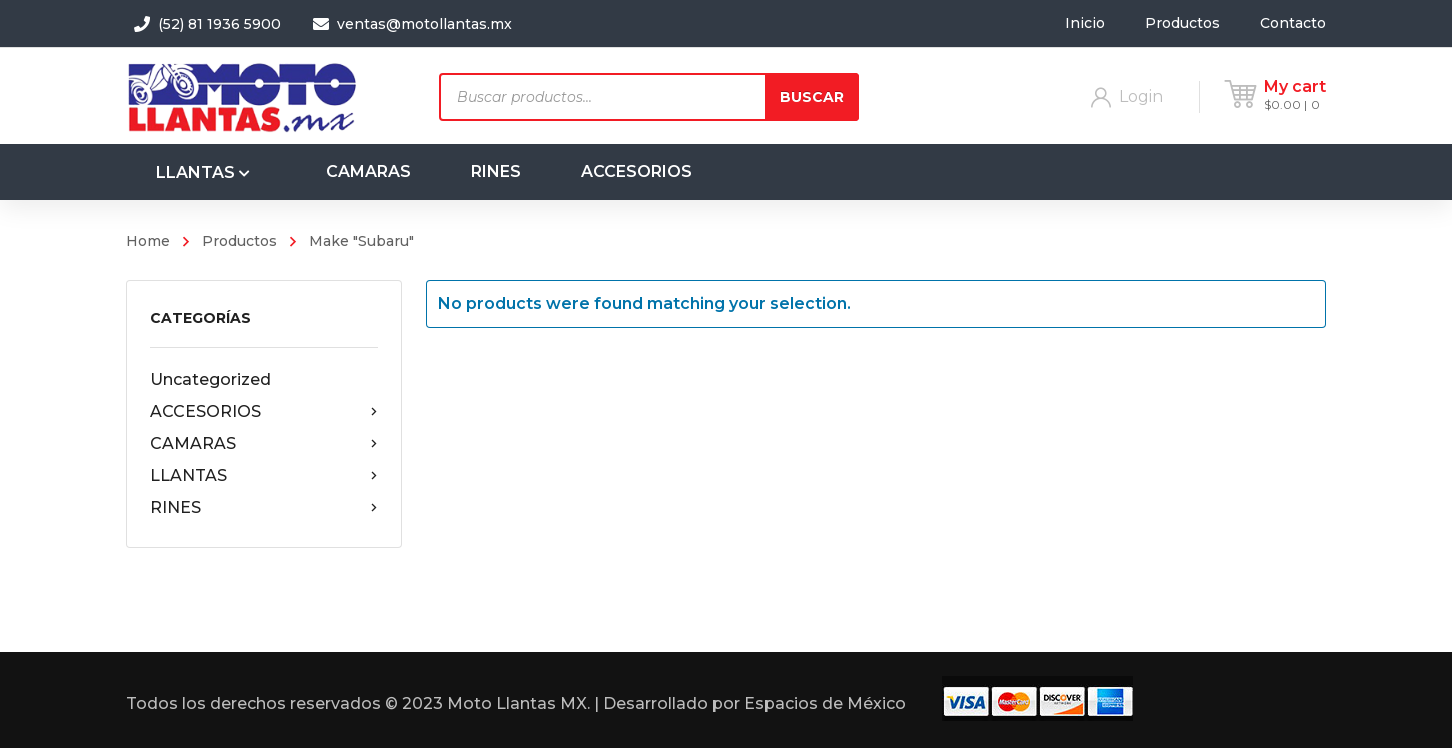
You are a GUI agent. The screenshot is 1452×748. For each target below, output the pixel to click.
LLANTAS (264, 476)
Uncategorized (210, 379)
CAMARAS (264, 444)
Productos (239, 241)
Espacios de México (825, 703)
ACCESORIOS (264, 412)
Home (148, 241)
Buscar (812, 97)
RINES (264, 508)
